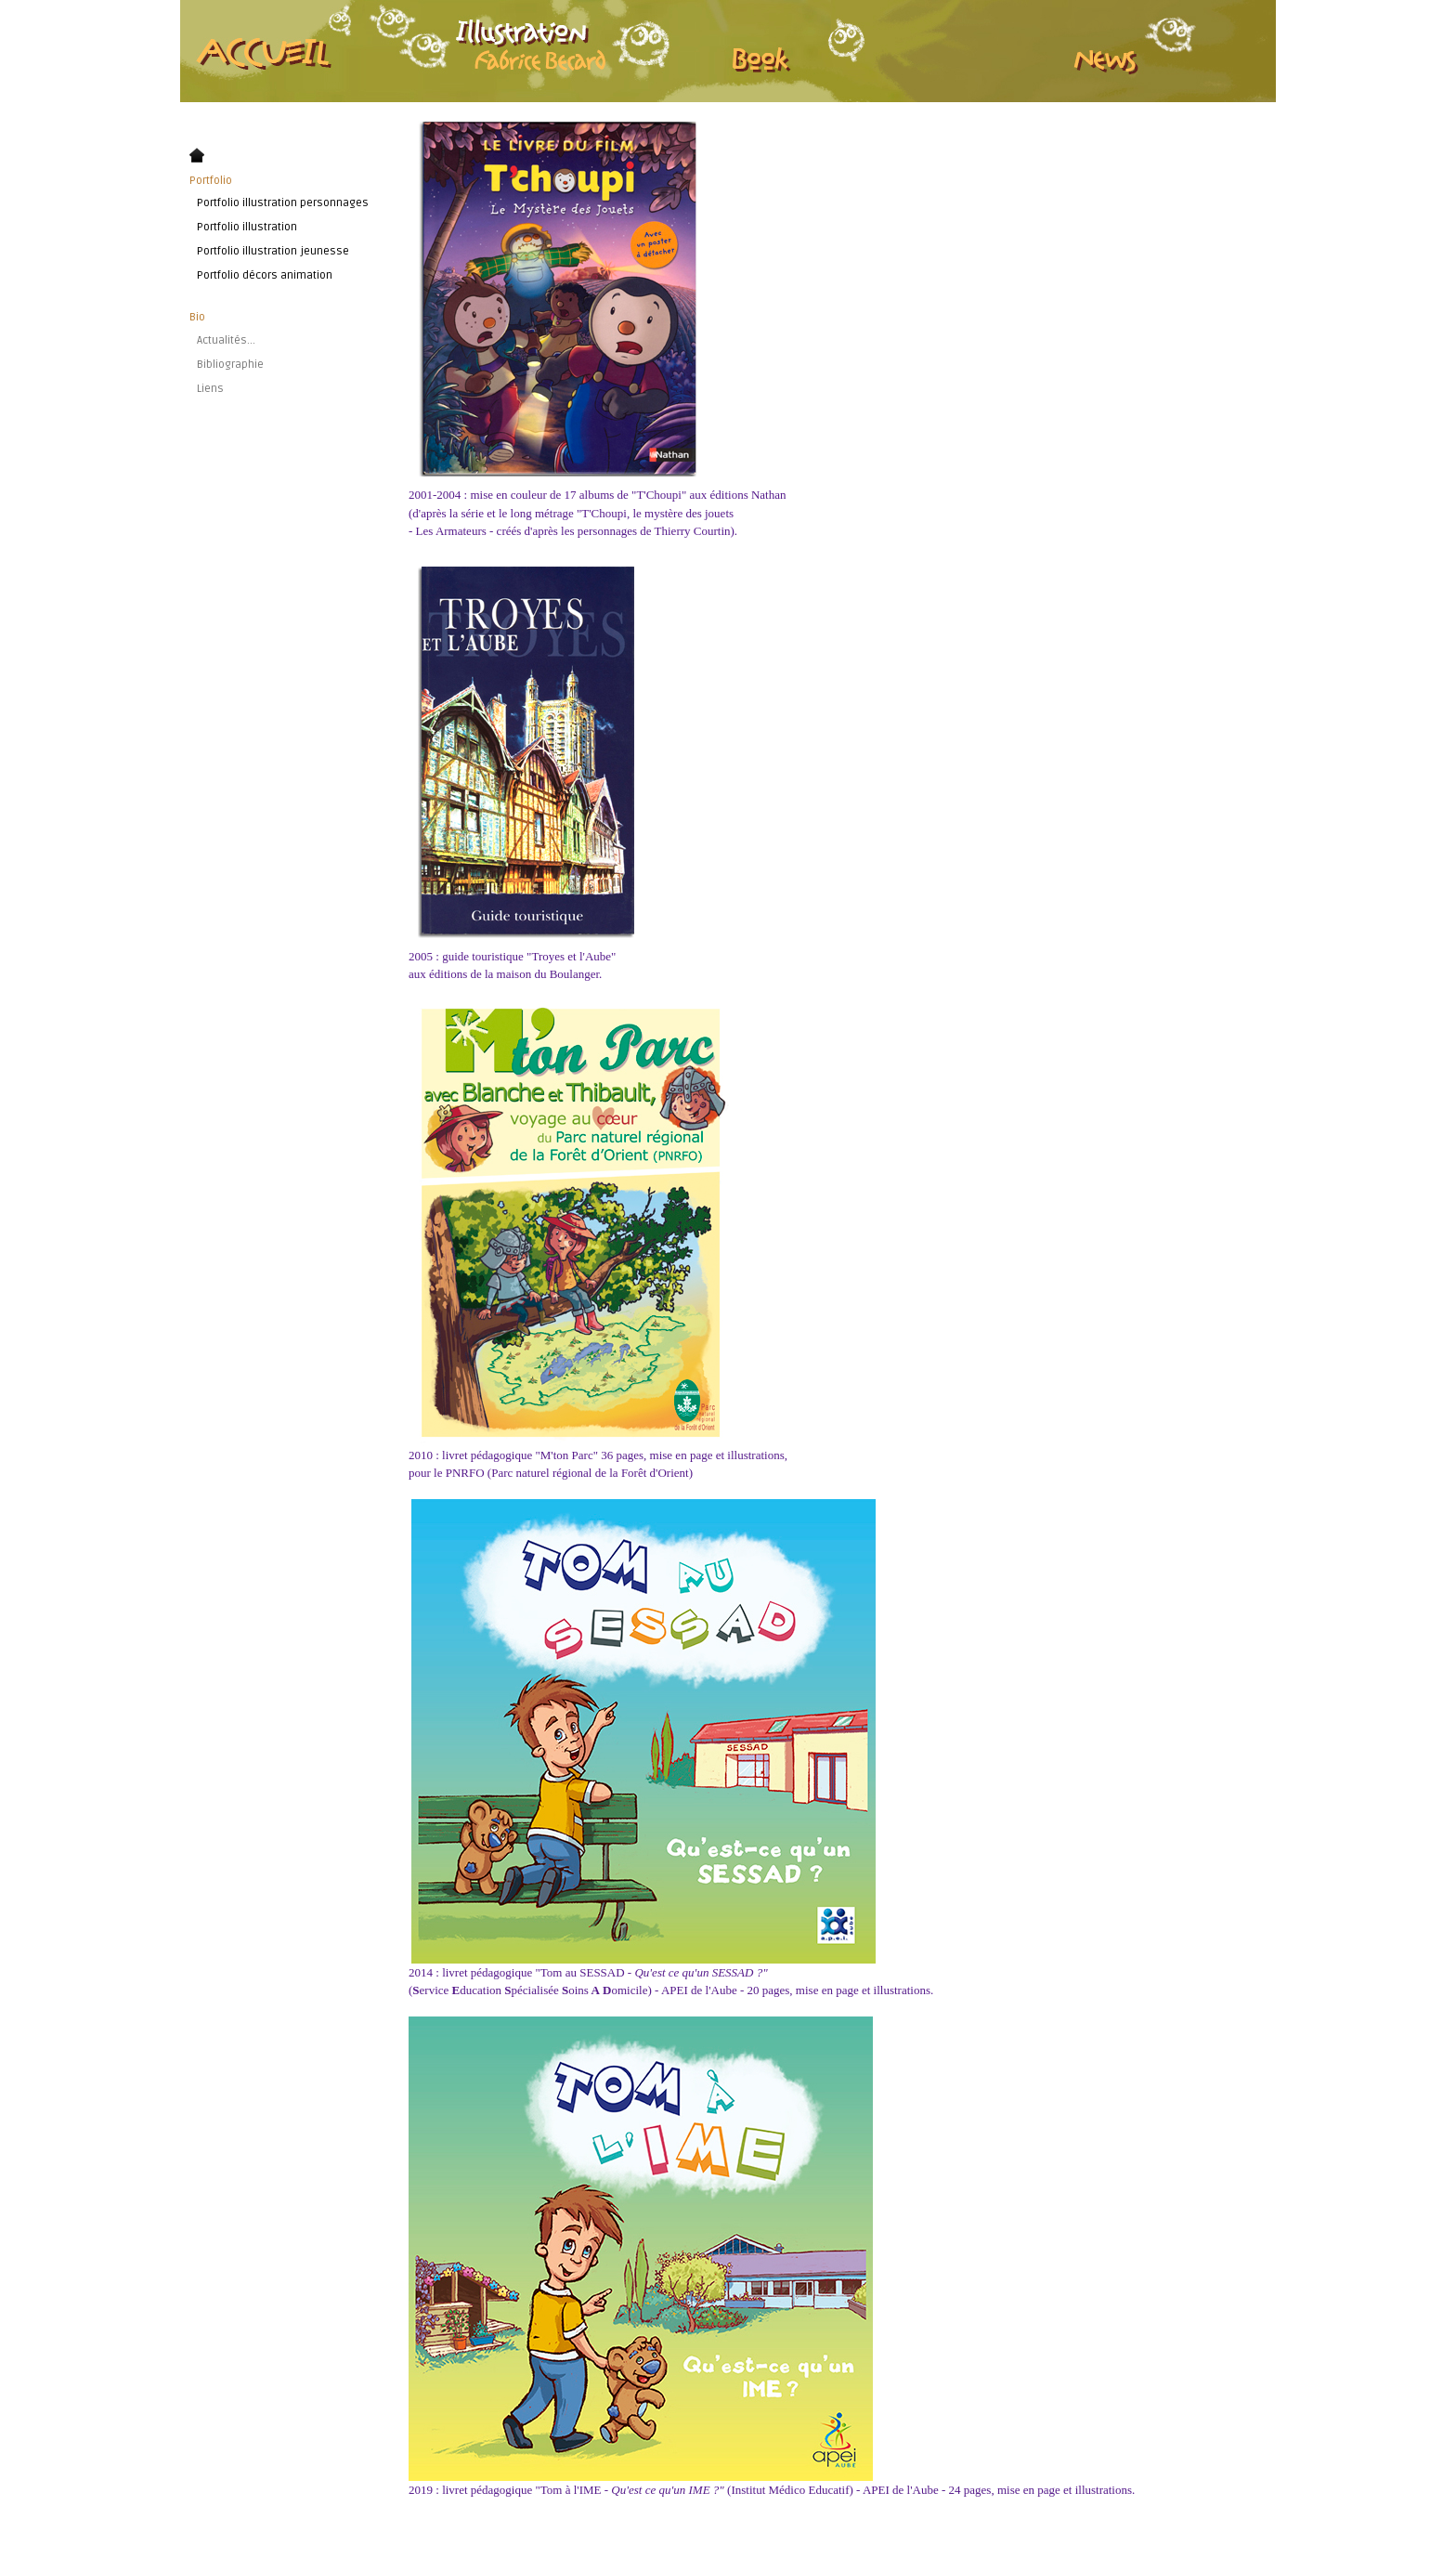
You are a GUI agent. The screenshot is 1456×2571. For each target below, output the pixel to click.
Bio (197, 317)
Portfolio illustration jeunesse (273, 251)
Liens (210, 389)
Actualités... (226, 340)
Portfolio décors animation (264, 275)
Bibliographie (230, 365)
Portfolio (210, 181)
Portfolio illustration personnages (283, 203)
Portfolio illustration (247, 227)
